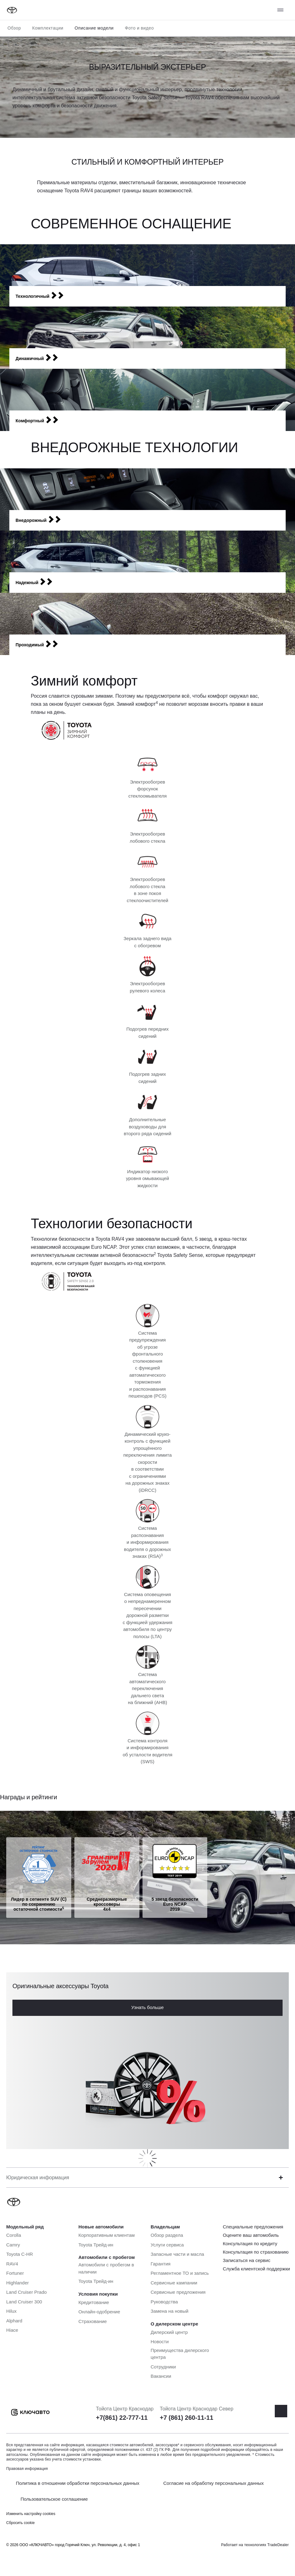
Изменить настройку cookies (30, 2514)
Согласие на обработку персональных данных (213, 2483)
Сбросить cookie (20, 2523)
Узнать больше (147, 2007)
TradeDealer (278, 2545)
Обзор (14, 28)
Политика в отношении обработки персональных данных (77, 2483)
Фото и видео (139, 28)
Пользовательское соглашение (54, 2499)
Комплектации (47, 28)
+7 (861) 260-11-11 (186, 2417)
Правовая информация (27, 2468)
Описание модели (94, 28)
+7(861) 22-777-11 (122, 2417)
